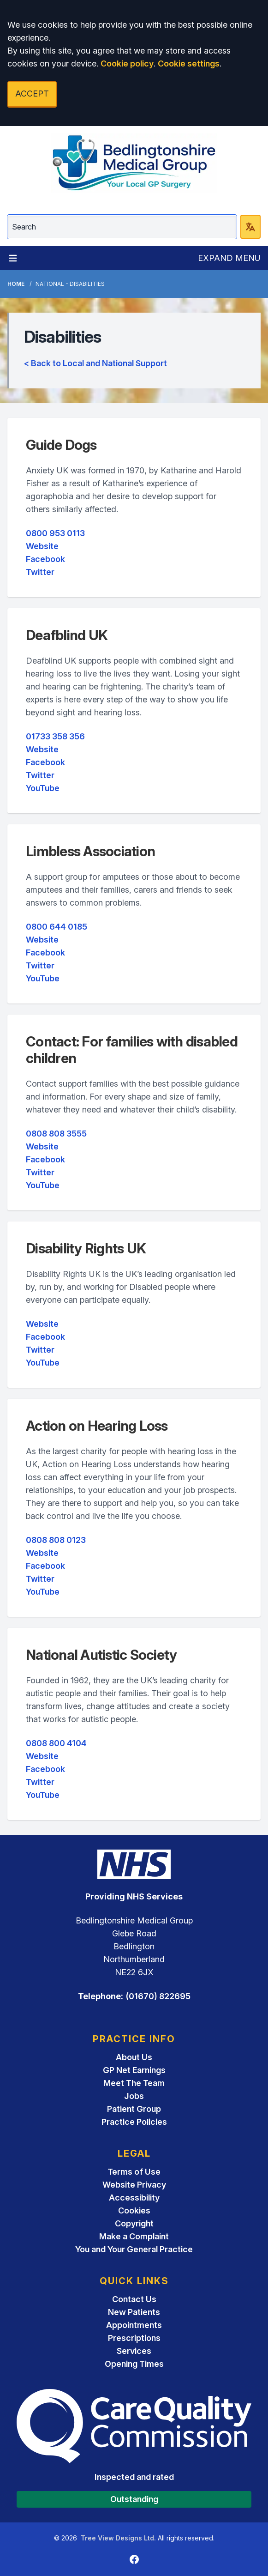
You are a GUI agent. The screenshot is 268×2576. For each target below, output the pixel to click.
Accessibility (134, 2197)
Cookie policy (127, 63)
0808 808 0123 (56, 1540)
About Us (134, 2057)
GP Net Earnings (134, 2070)
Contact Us (134, 2299)
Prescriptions (134, 2338)
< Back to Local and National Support (95, 363)
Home (15, 283)
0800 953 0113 (55, 533)
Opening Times (134, 2364)
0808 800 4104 (56, 1743)
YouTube (43, 788)
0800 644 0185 (56, 926)
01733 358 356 (55, 736)
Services (134, 2351)
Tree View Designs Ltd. (118, 2538)
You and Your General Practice (134, 2249)
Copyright (134, 2223)
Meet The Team (134, 2083)
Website (42, 546)
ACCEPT (32, 93)
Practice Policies (134, 2122)
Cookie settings (189, 63)
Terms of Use (134, 2172)
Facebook (45, 559)
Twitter (40, 572)
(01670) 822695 (158, 1996)
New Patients (134, 2312)
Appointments (134, 2325)
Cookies (134, 2210)
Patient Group (134, 2109)
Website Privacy (134, 2184)
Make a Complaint (134, 2236)
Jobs (134, 2096)
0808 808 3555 (56, 1133)
